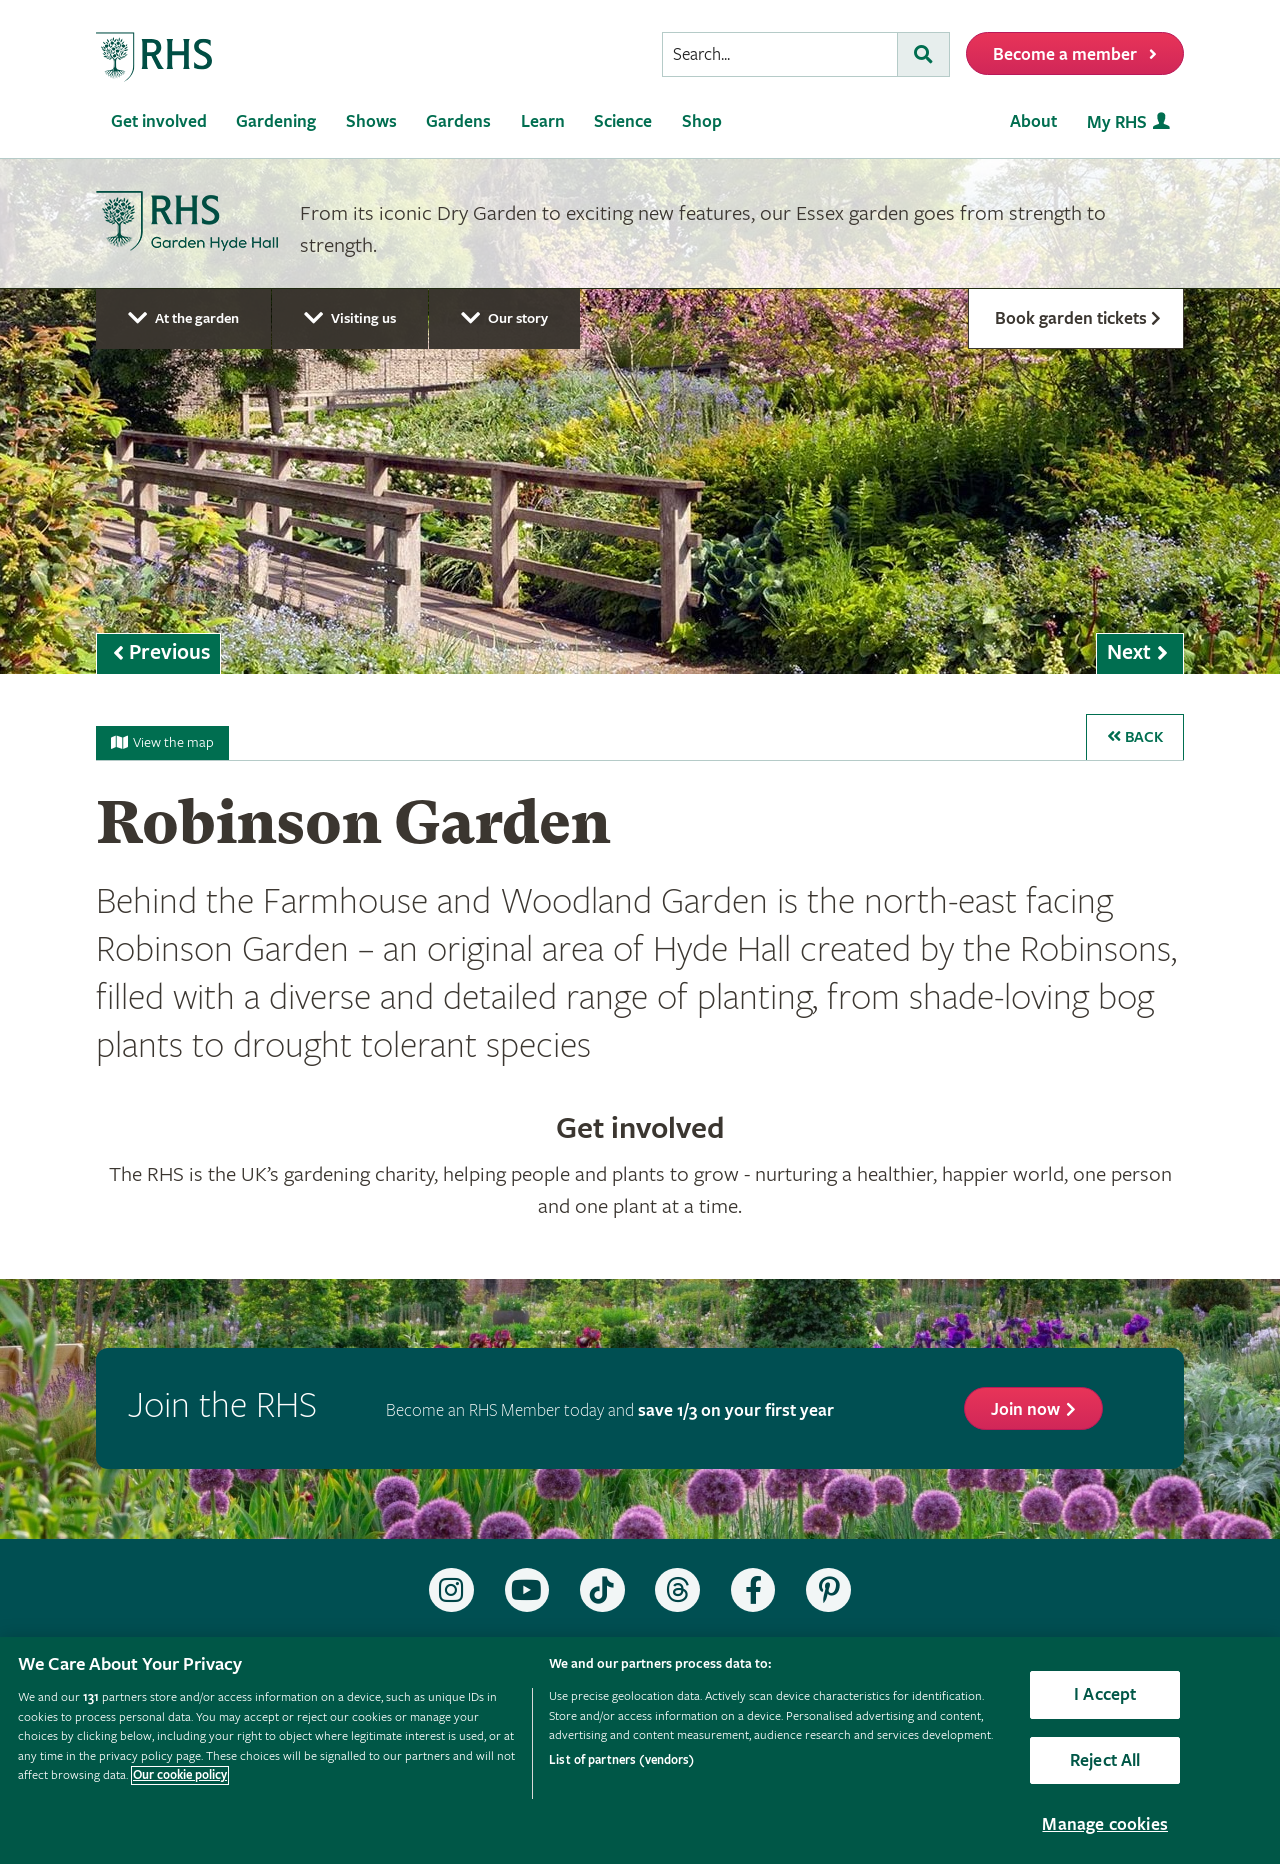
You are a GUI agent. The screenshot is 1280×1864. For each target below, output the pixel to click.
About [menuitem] (1033, 121)
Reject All (1105, 1760)
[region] (640, 1750)
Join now (1025, 1409)
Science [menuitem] (623, 121)
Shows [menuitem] (371, 121)
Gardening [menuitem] (276, 121)
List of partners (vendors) (621, 1760)
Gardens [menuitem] (458, 121)
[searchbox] (780, 54)
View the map (162, 742)
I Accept (1105, 1694)
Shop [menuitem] (702, 121)
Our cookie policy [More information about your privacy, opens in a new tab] (180, 1775)
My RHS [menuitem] (1117, 122)
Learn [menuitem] (543, 121)
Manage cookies (1105, 1824)
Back (1135, 737)
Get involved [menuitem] (159, 121)
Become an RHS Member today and (610, 1410)
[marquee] (640, 416)
